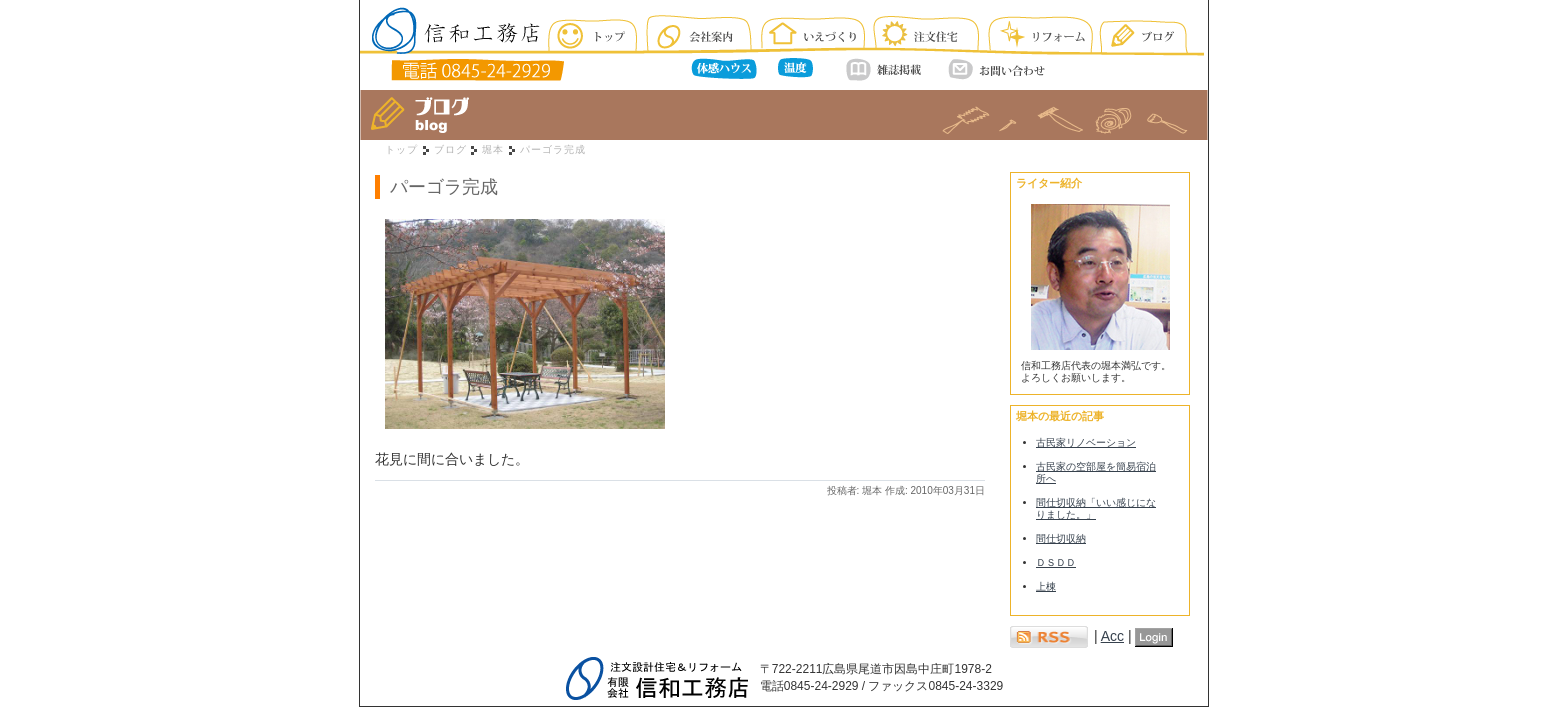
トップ (401, 149)
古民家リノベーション (1086, 442)
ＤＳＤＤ (1056, 562)
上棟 (1046, 586)
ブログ (450, 149)
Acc (1112, 636)
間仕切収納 (1061, 538)
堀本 (493, 149)
